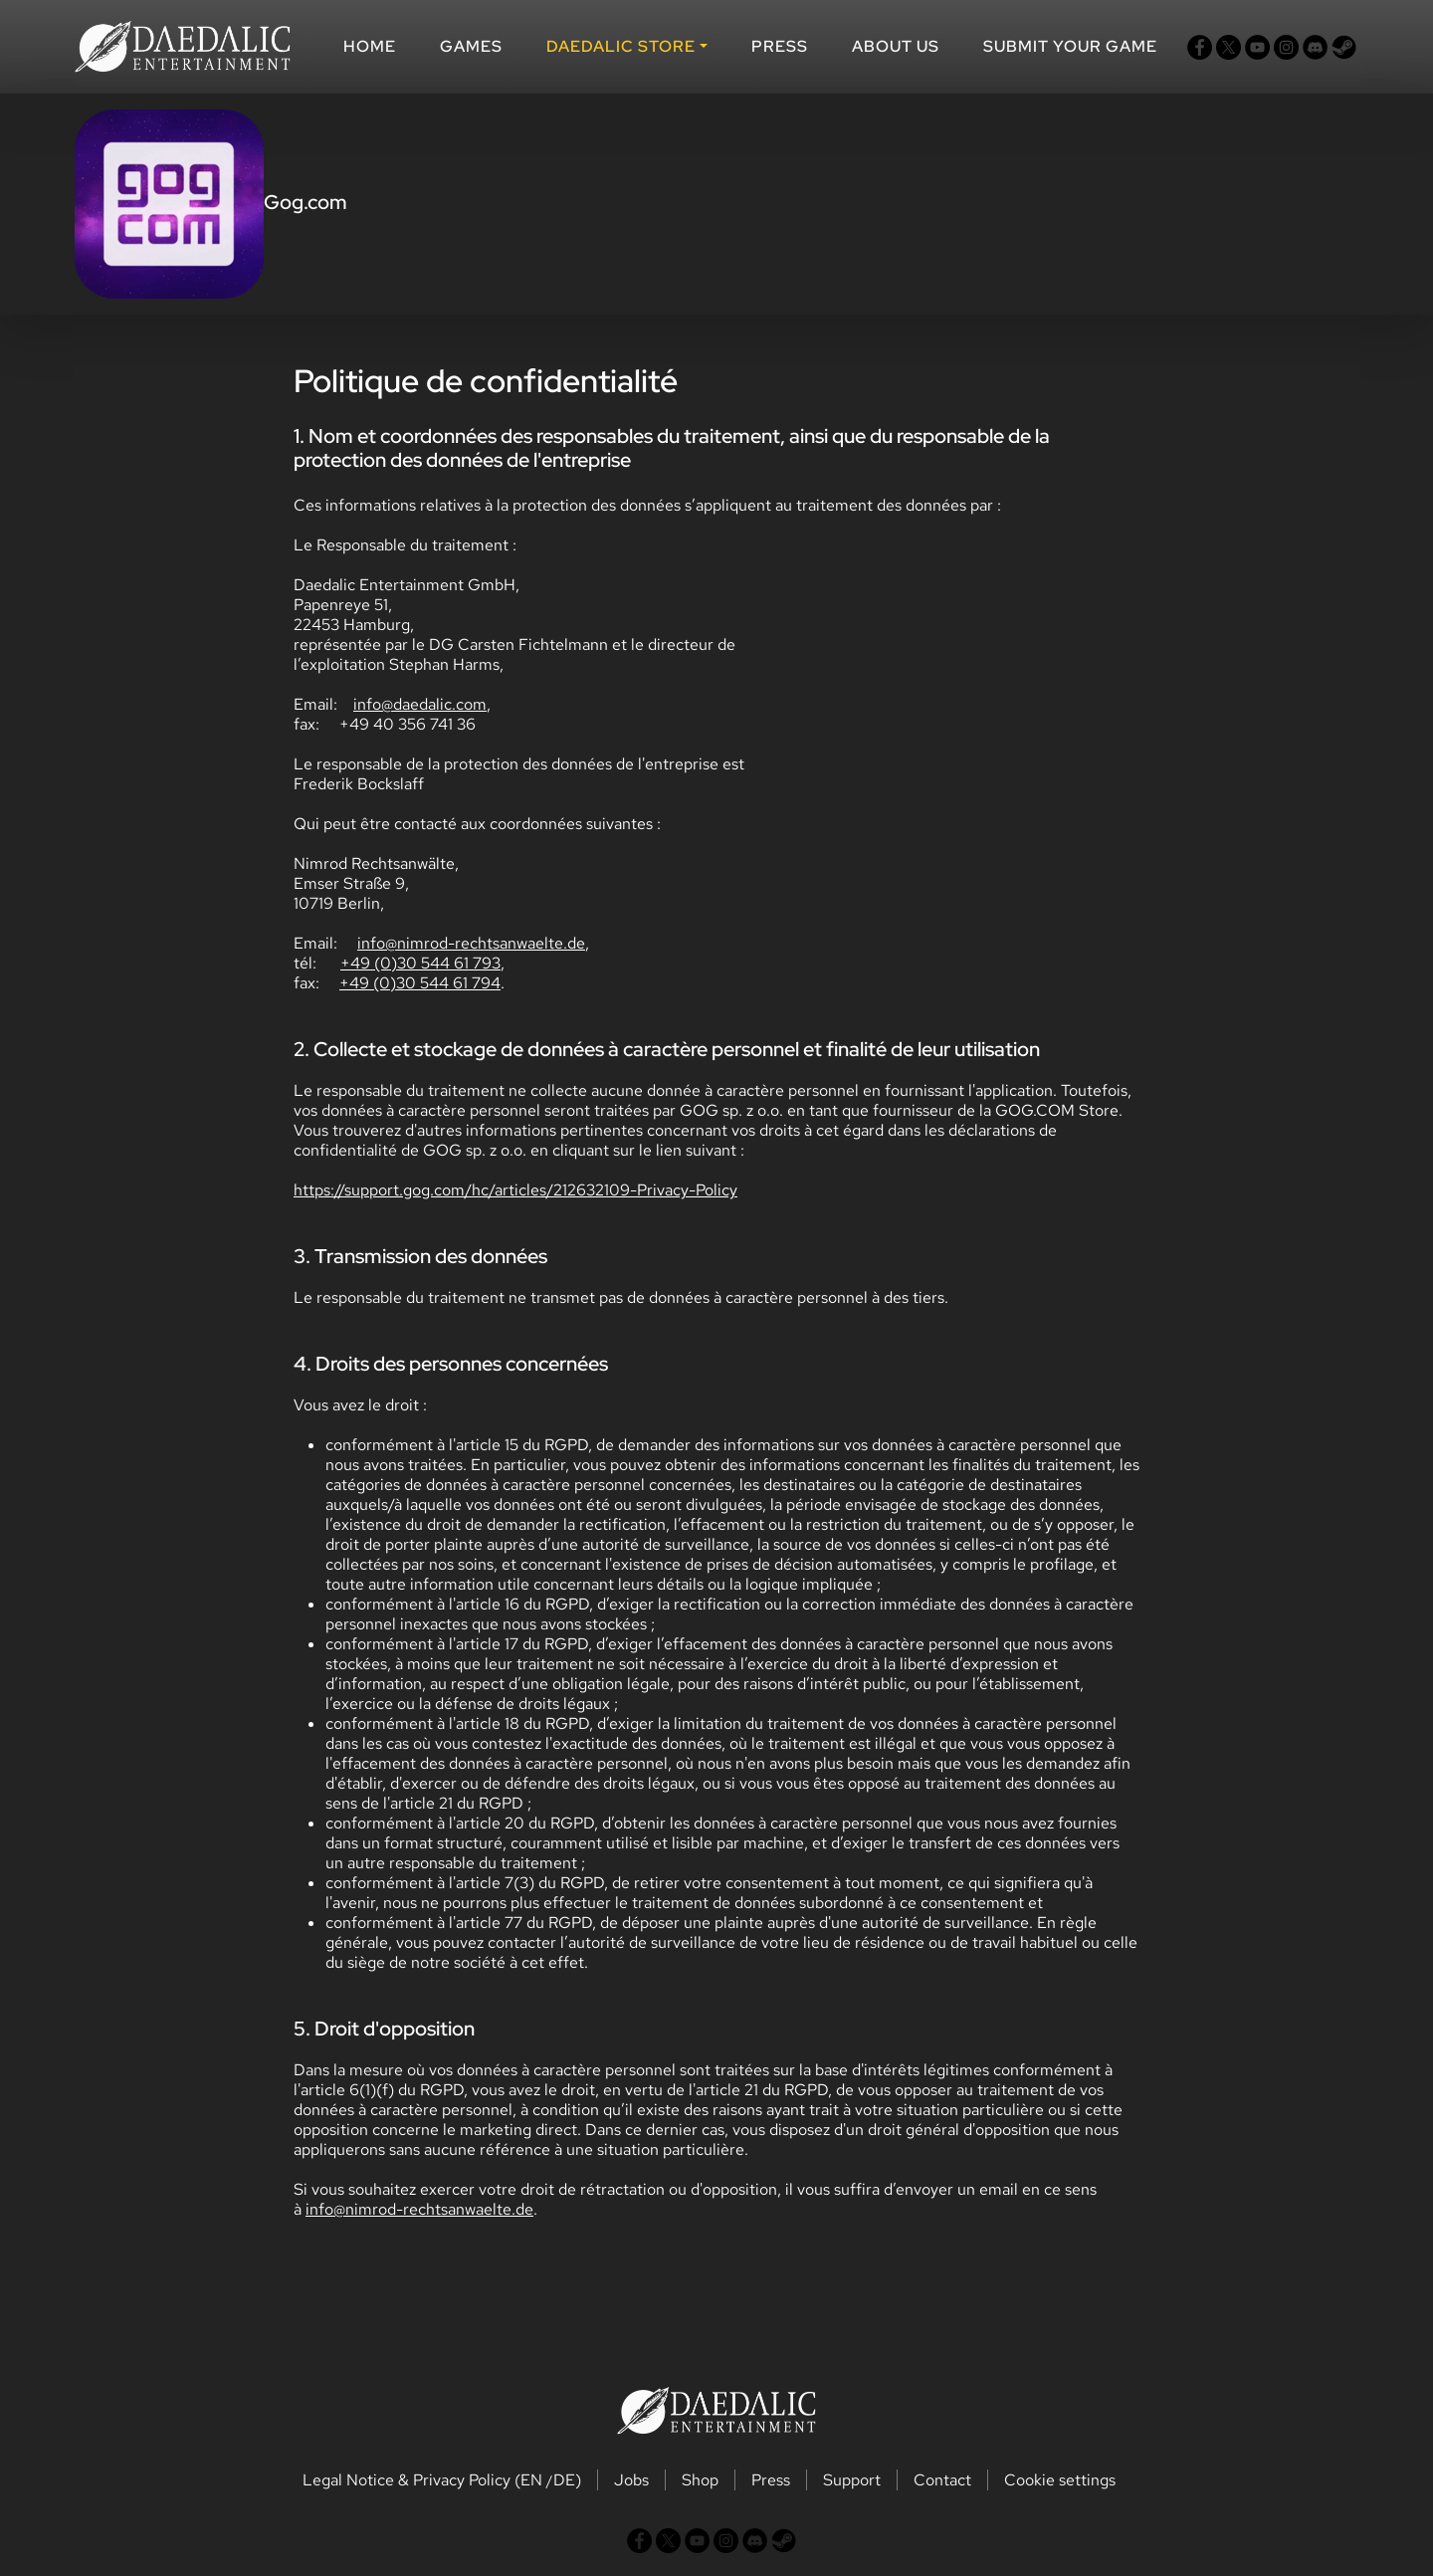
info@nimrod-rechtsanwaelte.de (471, 943)
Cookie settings (1060, 2479)
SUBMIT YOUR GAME (1070, 46)
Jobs (631, 2479)
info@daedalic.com (420, 704)
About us (895, 46)
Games (471, 46)
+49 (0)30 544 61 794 (420, 982)
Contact (942, 2479)
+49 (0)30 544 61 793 (420, 963)
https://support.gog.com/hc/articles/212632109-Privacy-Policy (515, 1190)
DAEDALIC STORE (621, 46)
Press (779, 46)
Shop (700, 2479)
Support (852, 2479)
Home (369, 46)
